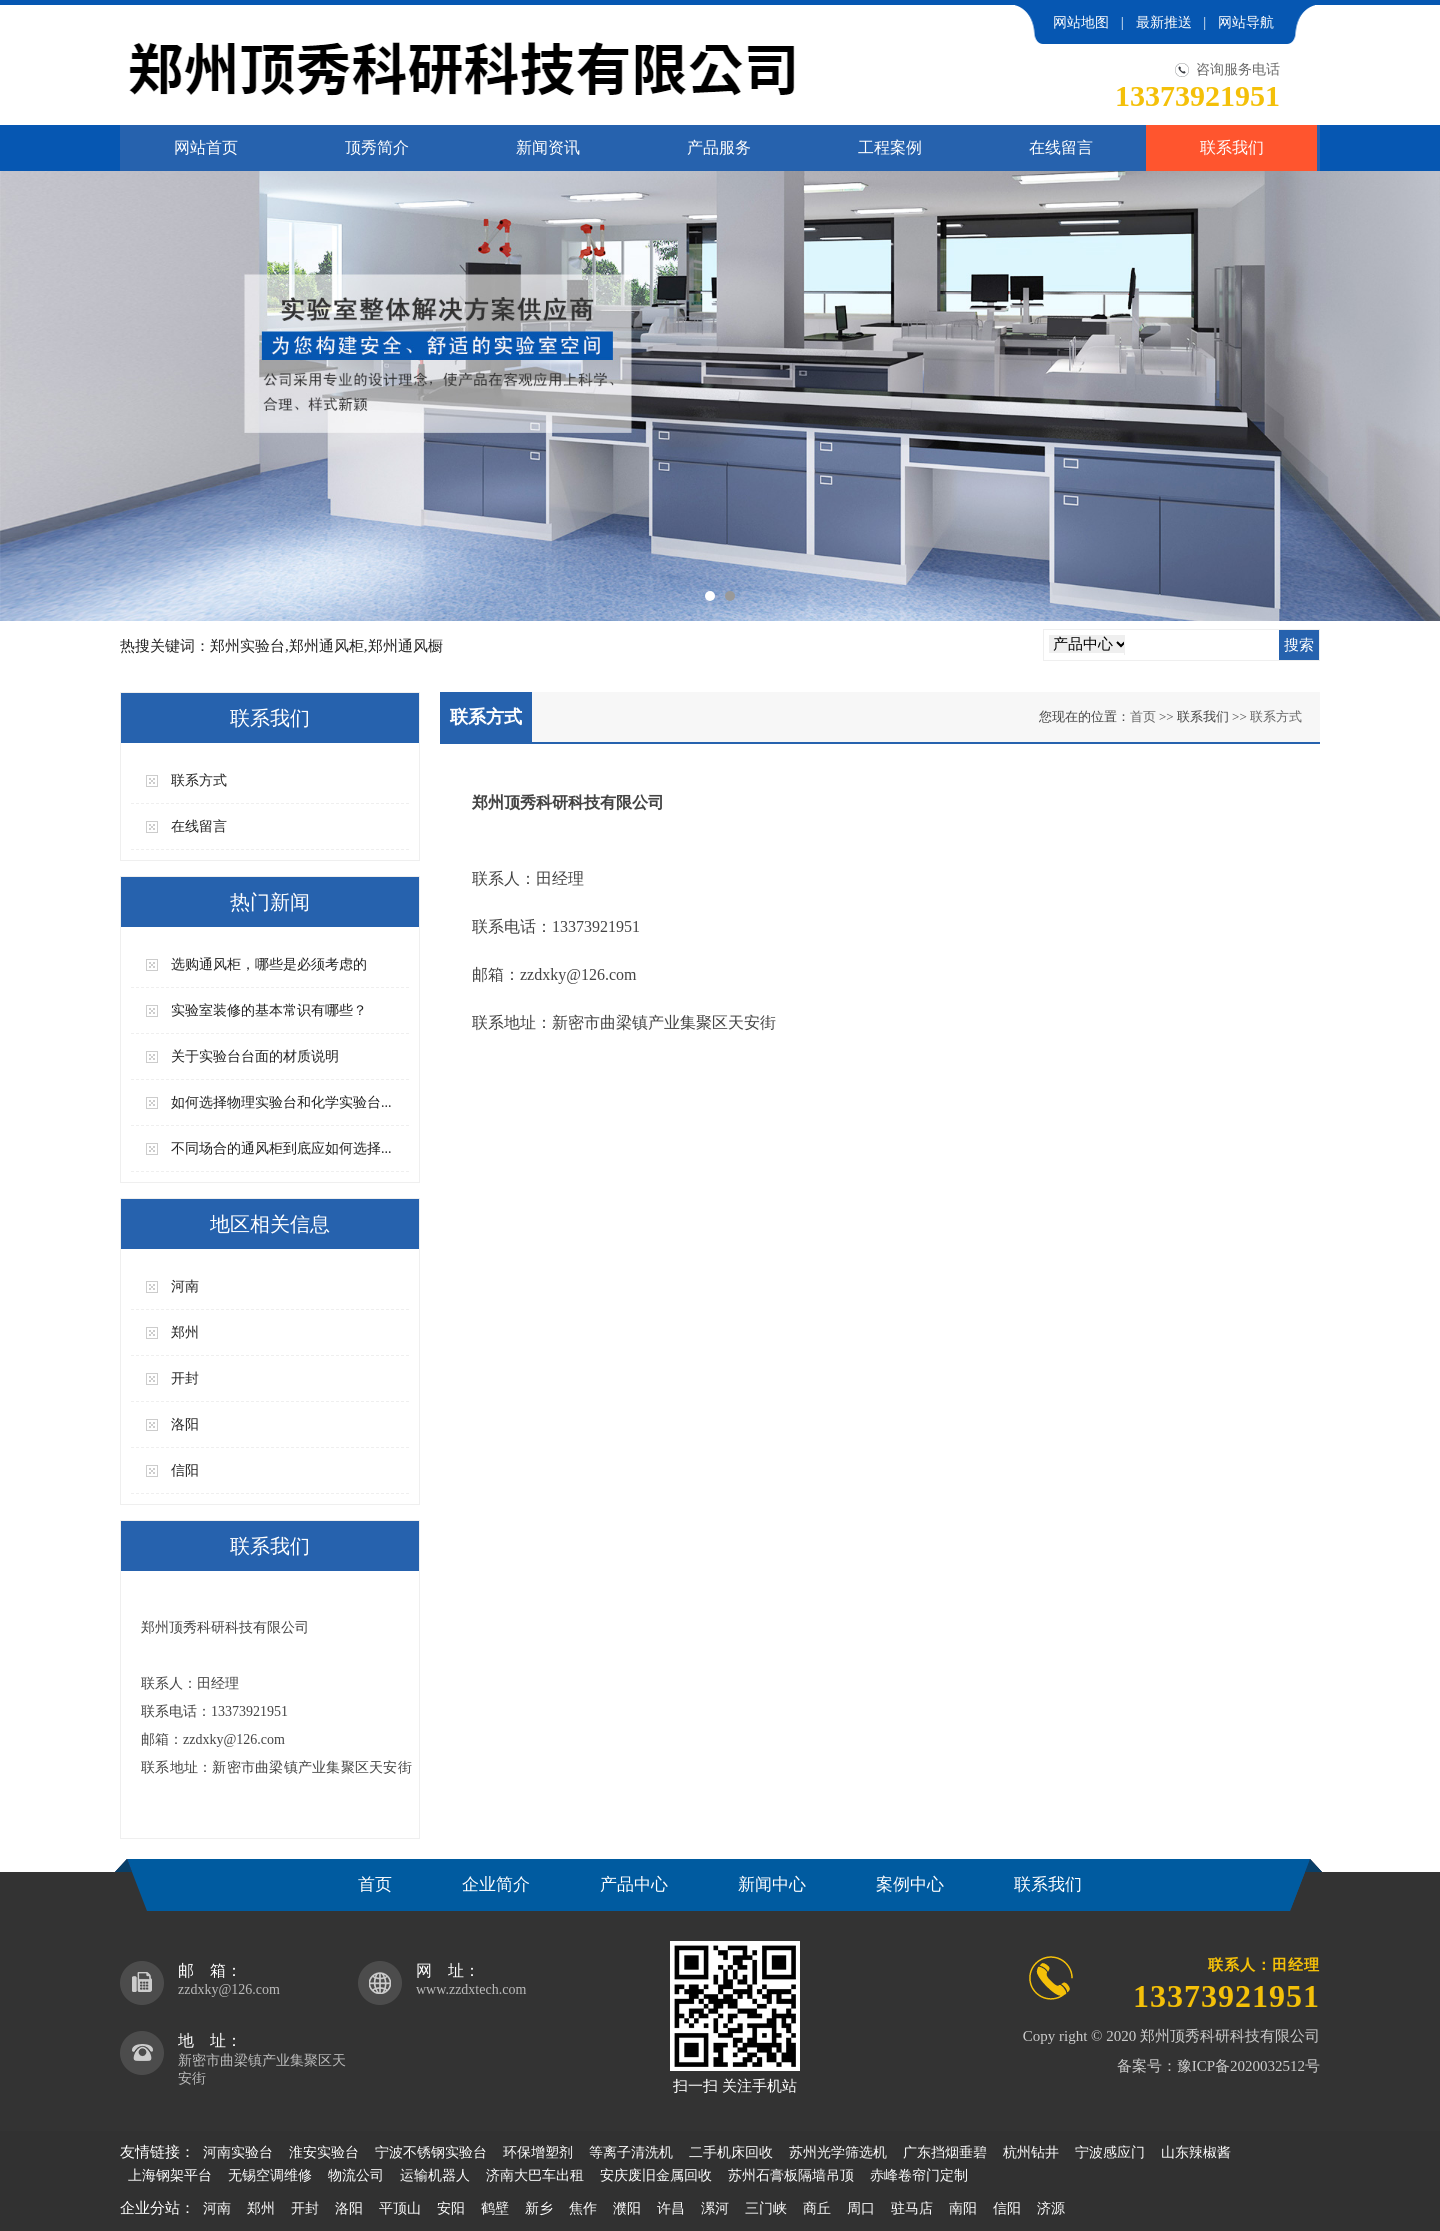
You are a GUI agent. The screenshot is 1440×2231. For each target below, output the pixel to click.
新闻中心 (772, 1884)
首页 (1143, 716)
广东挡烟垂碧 (945, 2152)
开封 (185, 1378)
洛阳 (185, 1424)
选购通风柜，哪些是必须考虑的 (269, 964)
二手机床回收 (731, 2152)
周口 (861, 2208)
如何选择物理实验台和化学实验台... (281, 1102)
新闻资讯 (548, 147)
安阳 (451, 2208)
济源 (1051, 2208)
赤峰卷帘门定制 (919, 2175)
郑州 (185, 1332)
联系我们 (1232, 147)
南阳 (963, 2208)
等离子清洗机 (631, 2152)
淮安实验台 (324, 2152)
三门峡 (766, 2208)
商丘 (817, 2208)
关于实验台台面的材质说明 (255, 1056)
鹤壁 (495, 2208)
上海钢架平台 (170, 2175)
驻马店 (912, 2208)
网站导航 (1246, 22)
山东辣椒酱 (1196, 2152)
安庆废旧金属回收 (656, 2175)
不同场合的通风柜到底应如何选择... (281, 1148)
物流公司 (356, 2175)
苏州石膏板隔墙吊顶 (791, 2175)
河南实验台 (238, 2152)
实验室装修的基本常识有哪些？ (269, 1010)
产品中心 (634, 1884)
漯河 (715, 2208)
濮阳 (627, 2208)
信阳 (185, 1470)
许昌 (671, 2208)
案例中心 (910, 1884)
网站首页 (206, 147)
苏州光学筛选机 (838, 2152)
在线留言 (1061, 147)
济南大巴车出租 (535, 2175)
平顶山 (400, 2208)
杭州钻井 (1031, 2152)
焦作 (583, 2208)
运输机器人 (435, 2175)
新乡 (539, 2208)
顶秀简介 (377, 147)
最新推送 (1164, 22)
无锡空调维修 (270, 2175)
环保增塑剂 (538, 2152)
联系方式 (199, 780)
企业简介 (496, 1884)
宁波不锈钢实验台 (431, 2152)
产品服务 (719, 147)
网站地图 (1081, 22)
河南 (185, 1286)
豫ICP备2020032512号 (1248, 2066)
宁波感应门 (1110, 2152)
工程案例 (890, 147)
